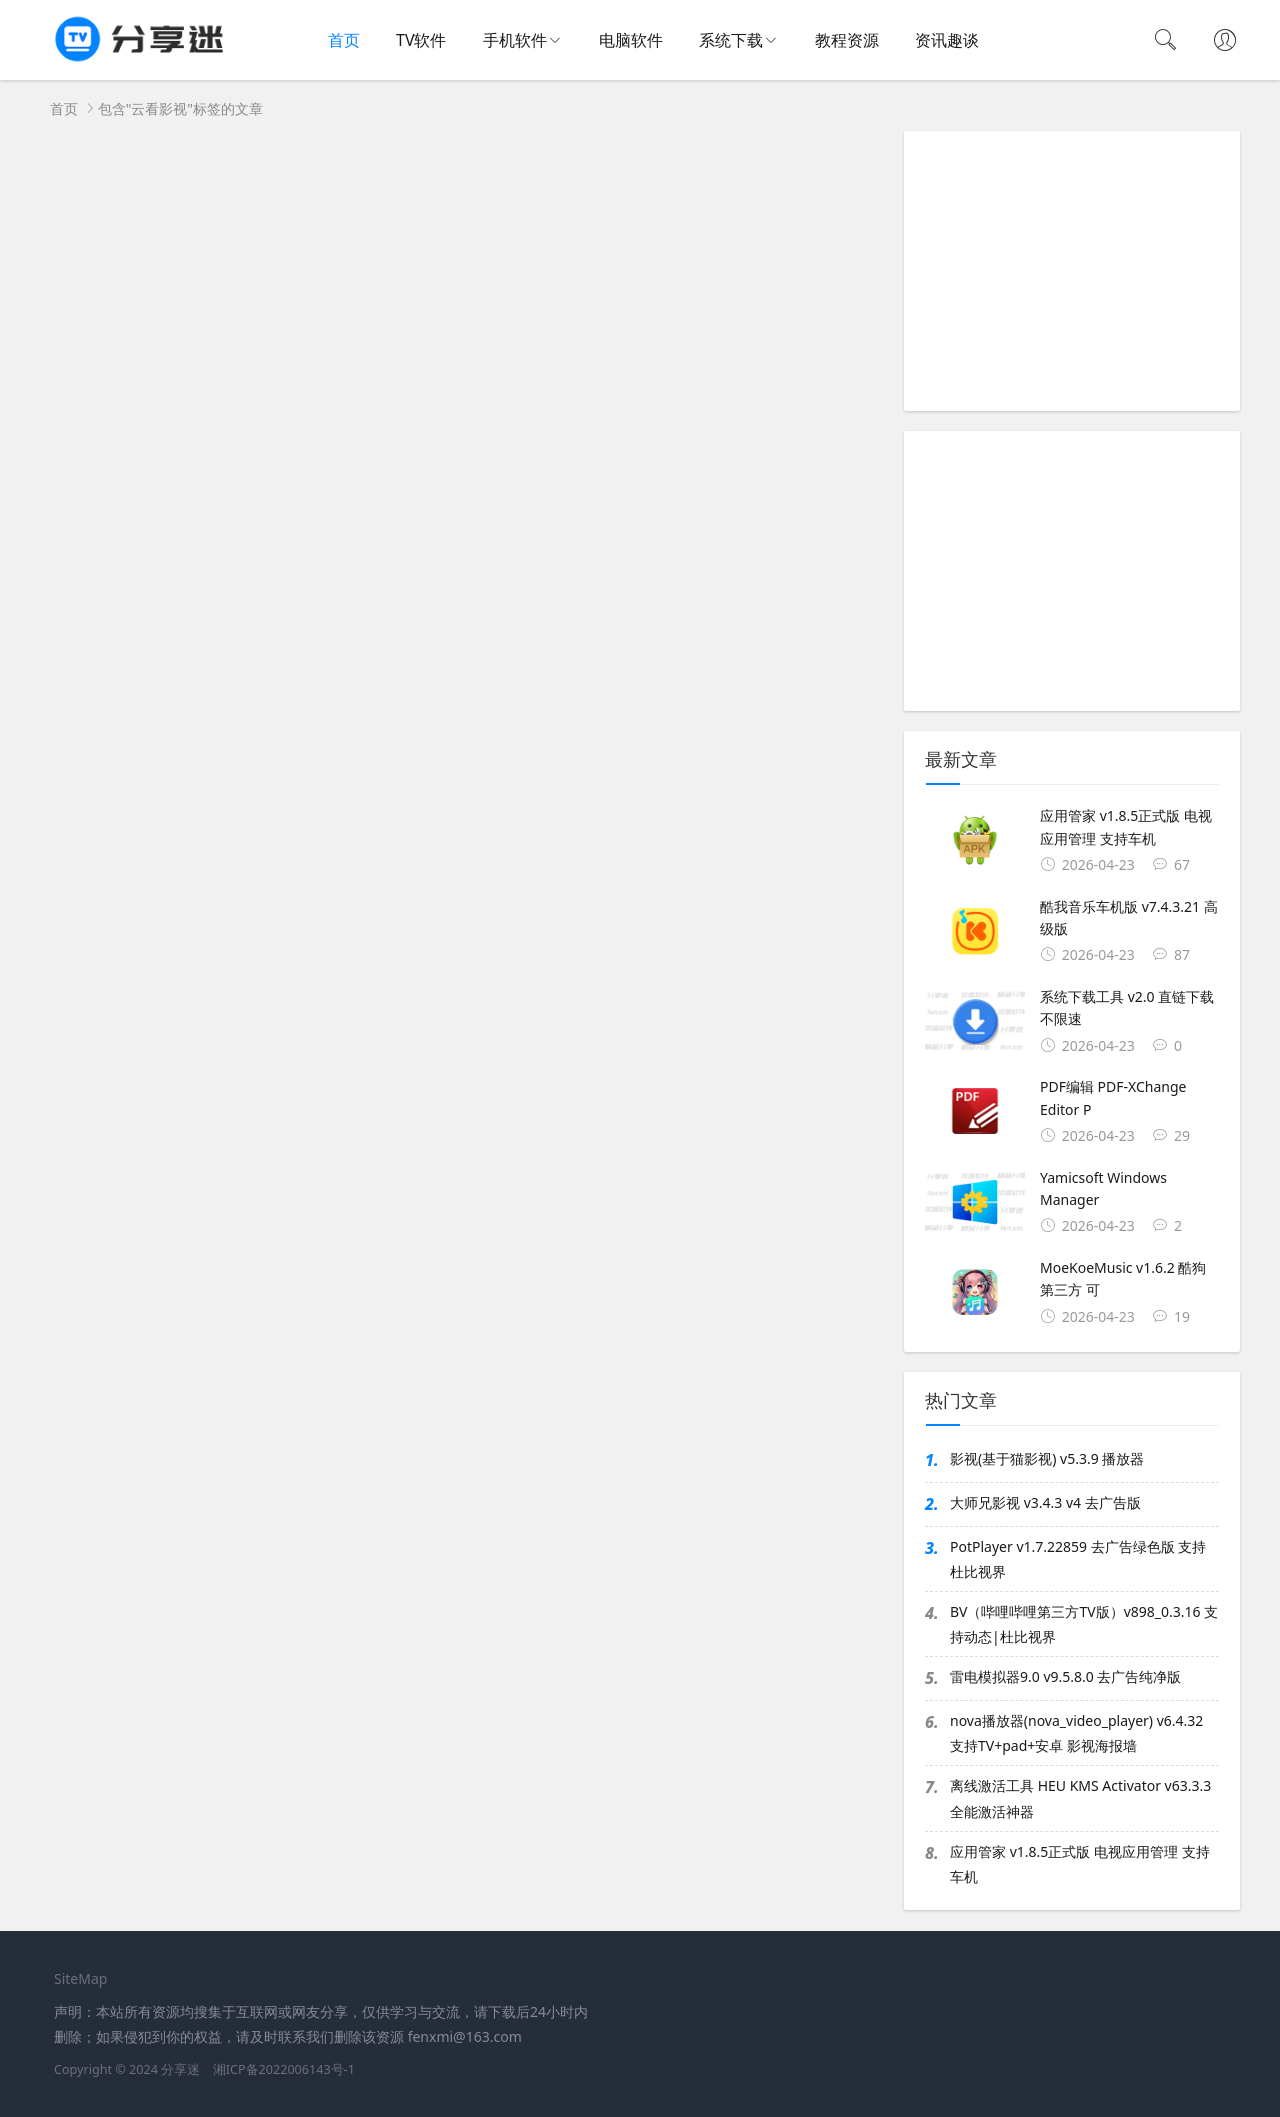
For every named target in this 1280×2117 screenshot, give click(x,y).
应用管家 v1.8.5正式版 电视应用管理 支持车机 (1080, 1864)
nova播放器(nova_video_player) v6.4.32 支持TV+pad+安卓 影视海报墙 (1076, 1733)
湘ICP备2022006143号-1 (284, 2069)
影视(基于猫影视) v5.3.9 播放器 (1047, 1458)
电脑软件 (631, 40)
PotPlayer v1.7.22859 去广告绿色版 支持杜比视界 (1078, 1559)
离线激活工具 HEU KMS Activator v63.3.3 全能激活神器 (1080, 1798)
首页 (344, 40)
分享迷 (180, 2069)
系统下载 (731, 40)
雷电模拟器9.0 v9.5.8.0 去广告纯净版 (1065, 1676)
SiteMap (80, 1978)
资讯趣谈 (947, 40)
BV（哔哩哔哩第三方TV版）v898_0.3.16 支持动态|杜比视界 (1084, 1624)
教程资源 (847, 40)
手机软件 (515, 40)
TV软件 (421, 40)
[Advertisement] (1072, 271)
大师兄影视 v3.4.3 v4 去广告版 (1045, 1502)
